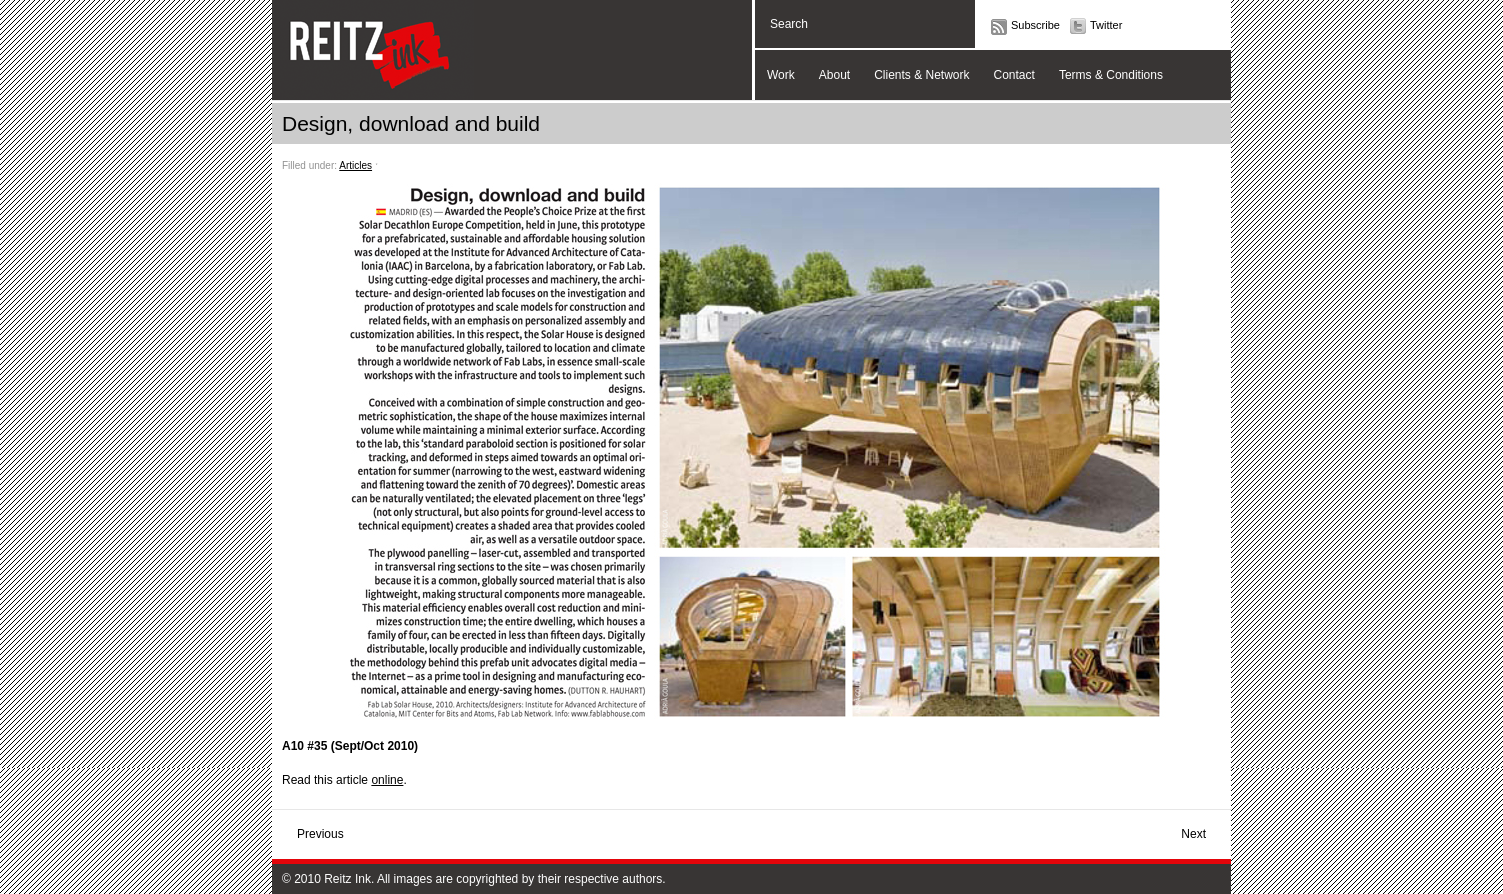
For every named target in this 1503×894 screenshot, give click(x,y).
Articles (355, 165)
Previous (320, 834)
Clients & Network (921, 75)
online (387, 780)
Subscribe (1035, 25)
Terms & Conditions (1111, 75)
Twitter (1106, 25)
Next (1193, 834)
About (834, 75)
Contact (1014, 75)
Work (781, 75)
